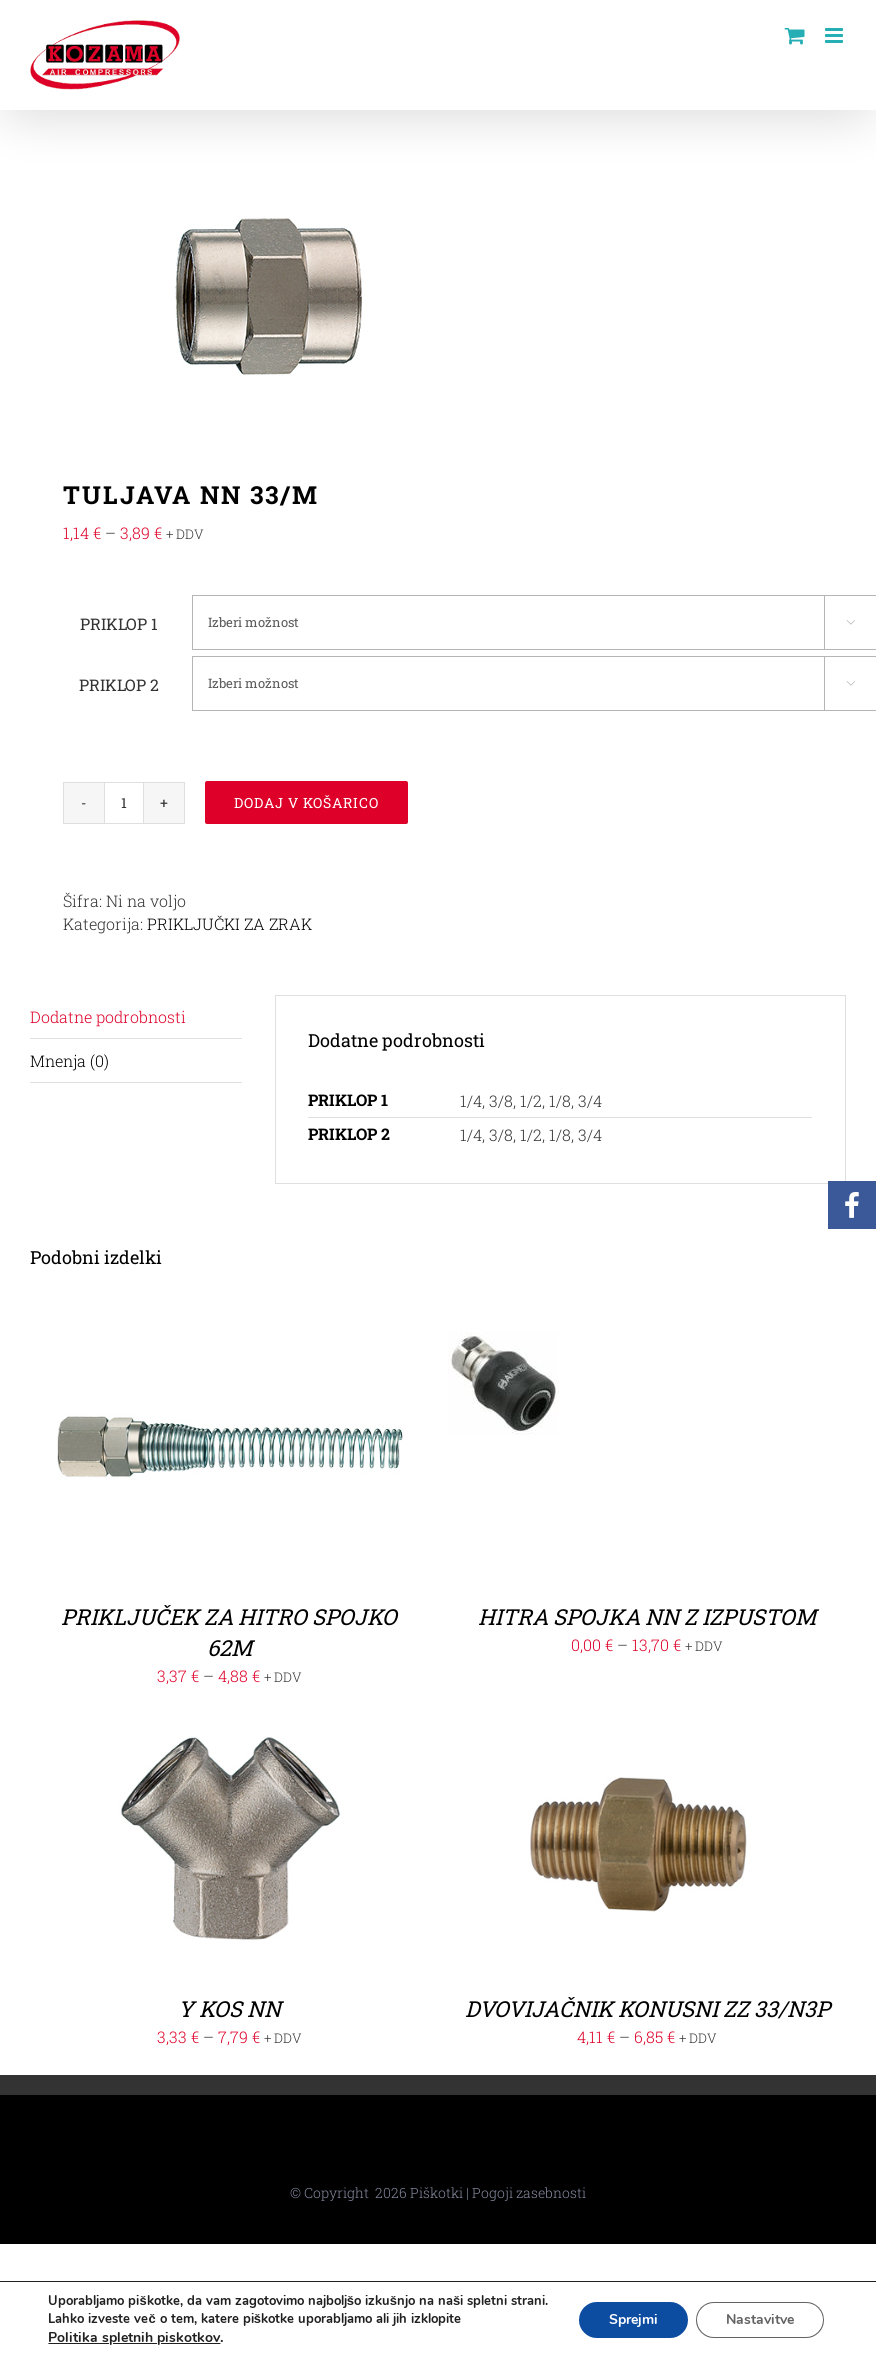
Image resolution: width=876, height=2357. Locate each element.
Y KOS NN (229, 2008)
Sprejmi (633, 2319)
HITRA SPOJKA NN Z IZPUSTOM (647, 1616)
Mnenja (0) (69, 1060)
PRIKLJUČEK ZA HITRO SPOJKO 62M (229, 1632)
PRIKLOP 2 (119, 684)
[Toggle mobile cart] (795, 35)
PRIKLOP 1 (119, 623)
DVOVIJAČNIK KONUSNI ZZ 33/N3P (647, 2008)
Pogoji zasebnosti (529, 2192)
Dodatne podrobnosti (108, 1016)
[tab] (136, 1017)
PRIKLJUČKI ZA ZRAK (229, 923)
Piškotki (436, 2192)
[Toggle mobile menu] (835, 35)
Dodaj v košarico (306, 802)
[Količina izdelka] (124, 803)
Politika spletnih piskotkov (134, 2337)
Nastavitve (760, 2319)
